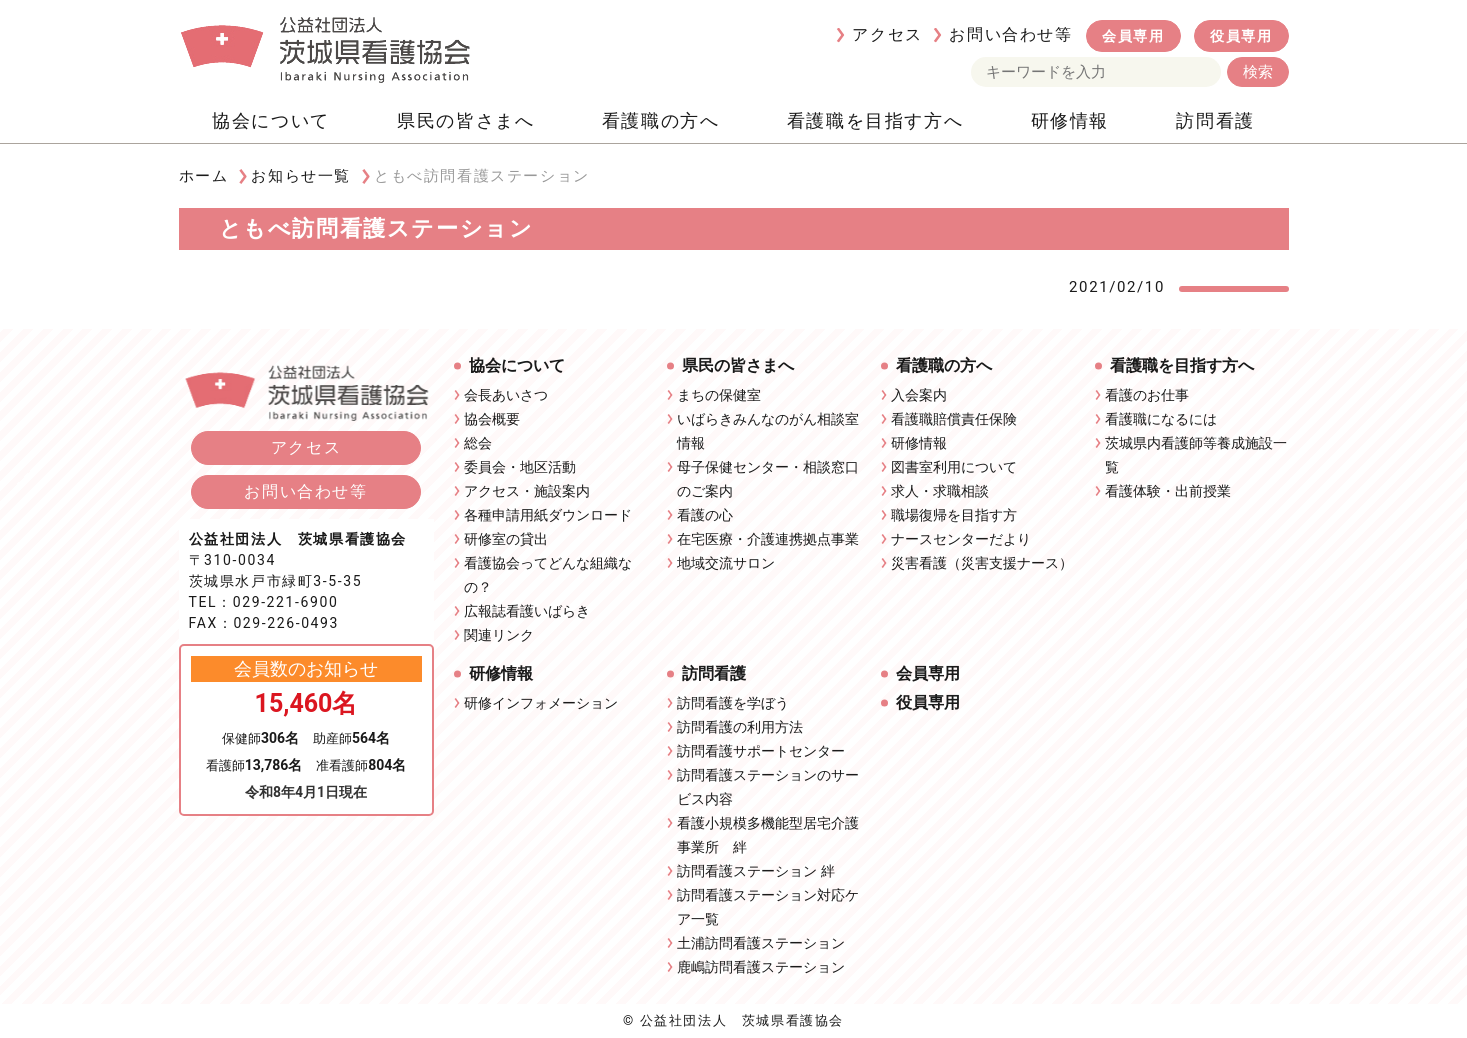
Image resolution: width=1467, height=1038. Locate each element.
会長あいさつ (506, 395)
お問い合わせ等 (1010, 34)
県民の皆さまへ (465, 120)
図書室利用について (954, 467)
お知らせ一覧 (301, 176)
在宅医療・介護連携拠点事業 (768, 539)
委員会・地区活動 (520, 467)
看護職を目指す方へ (875, 120)
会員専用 (1133, 36)
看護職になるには (1161, 419)
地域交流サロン (726, 563)
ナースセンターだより (961, 539)
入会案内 (919, 395)
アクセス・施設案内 (527, 491)
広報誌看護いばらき (527, 611)
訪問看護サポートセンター (761, 751)
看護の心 (705, 515)
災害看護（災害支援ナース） (982, 563)
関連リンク (499, 635)
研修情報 (1070, 120)
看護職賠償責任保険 (954, 419)
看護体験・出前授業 (1168, 491)
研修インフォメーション (541, 703)
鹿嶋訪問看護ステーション (761, 967)
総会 (478, 443)
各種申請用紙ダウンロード (548, 515)
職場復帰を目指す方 (954, 515)
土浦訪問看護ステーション (761, 943)
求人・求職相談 (940, 491)
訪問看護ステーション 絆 (755, 871)
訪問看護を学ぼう (733, 703)
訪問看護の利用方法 (740, 727)
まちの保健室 (719, 395)
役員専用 (1241, 36)
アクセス (887, 34)
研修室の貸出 (506, 539)
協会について (271, 120)
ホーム (204, 176)
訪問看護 (1215, 120)
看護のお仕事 (1147, 395)
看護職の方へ (661, 120)
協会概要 (492, 419)
